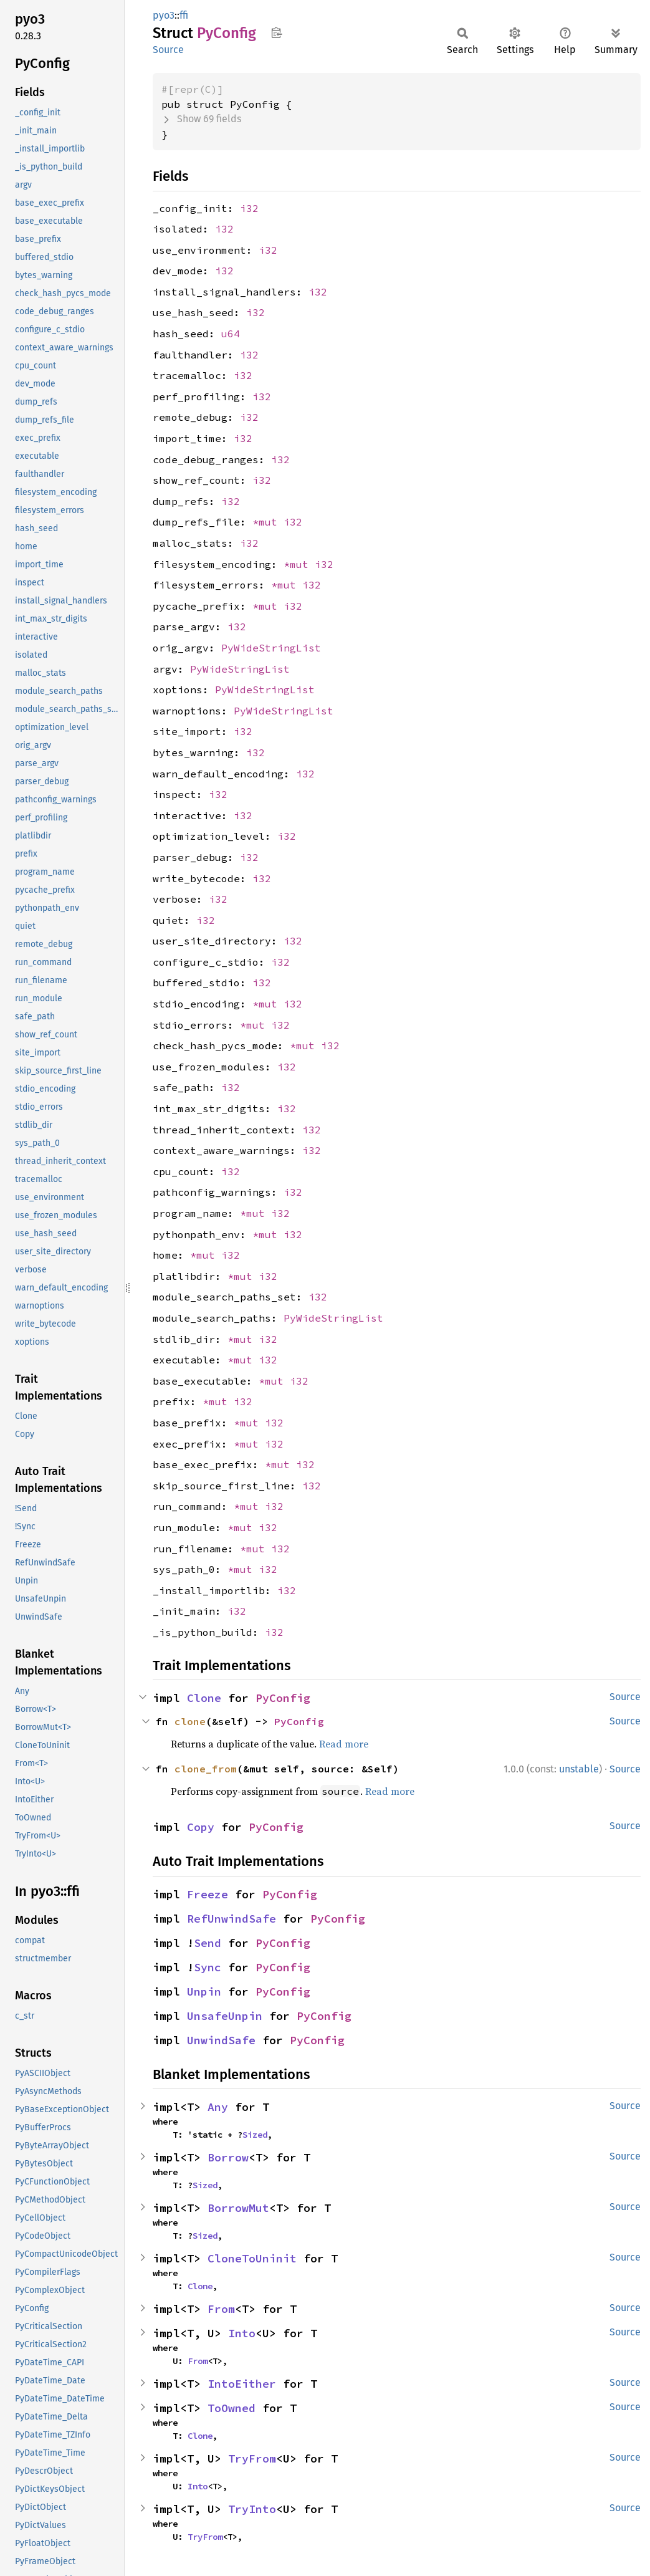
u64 (230, 333)
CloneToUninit (252, 2258)
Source (168, 49)
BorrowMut (238, 2208)
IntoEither (242, 2384)
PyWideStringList (271, 648)
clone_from (205, 1768)
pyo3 (163, 15)
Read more (343, 1744)
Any (218, 2107)
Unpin (204, 1991)
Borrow (228, 2157)
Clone (204, 1698)
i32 (249, 208)
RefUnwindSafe (231, 1918)
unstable (579, 1769)
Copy (200, 1827)
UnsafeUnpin (224, 2016)
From (221, 2309)
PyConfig (283, 1698)
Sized (254, 2134)
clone (190, 1721)
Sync (207, 1967)
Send (207, 1943)
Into (242, 2333)
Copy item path (276, 32)
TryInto (252, 2509)
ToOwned (232, 2408)
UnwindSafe (221, 2040)
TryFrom (252, 2458)
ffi (183, 15)
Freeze (207, 1894)
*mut (268, 522)
